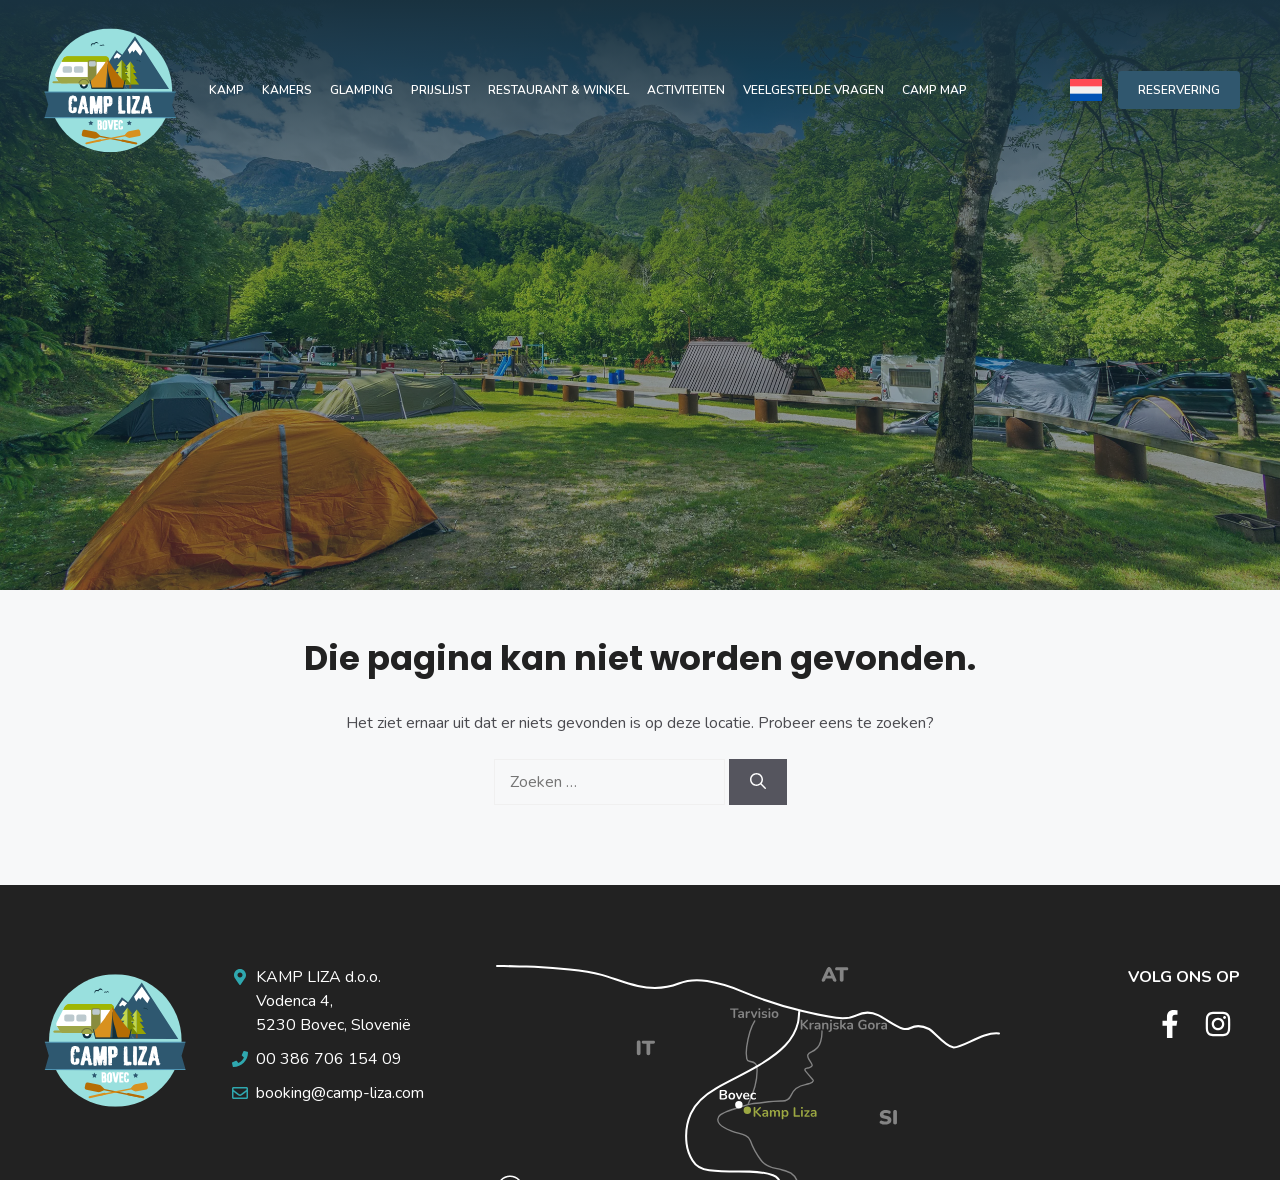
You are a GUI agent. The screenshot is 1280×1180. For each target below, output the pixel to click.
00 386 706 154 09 (329, 1059)
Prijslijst (440, 90)
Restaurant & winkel (558, 90)
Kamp (226, 90)
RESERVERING (1179, 90)
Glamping (361, 90)
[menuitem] (1086, 89)
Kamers (287, 90)
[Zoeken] (758, 782)
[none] (1086, 89)
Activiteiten (686, 90)
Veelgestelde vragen (813, 90)
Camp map (934, 90)
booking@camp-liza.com (340, 1093)
